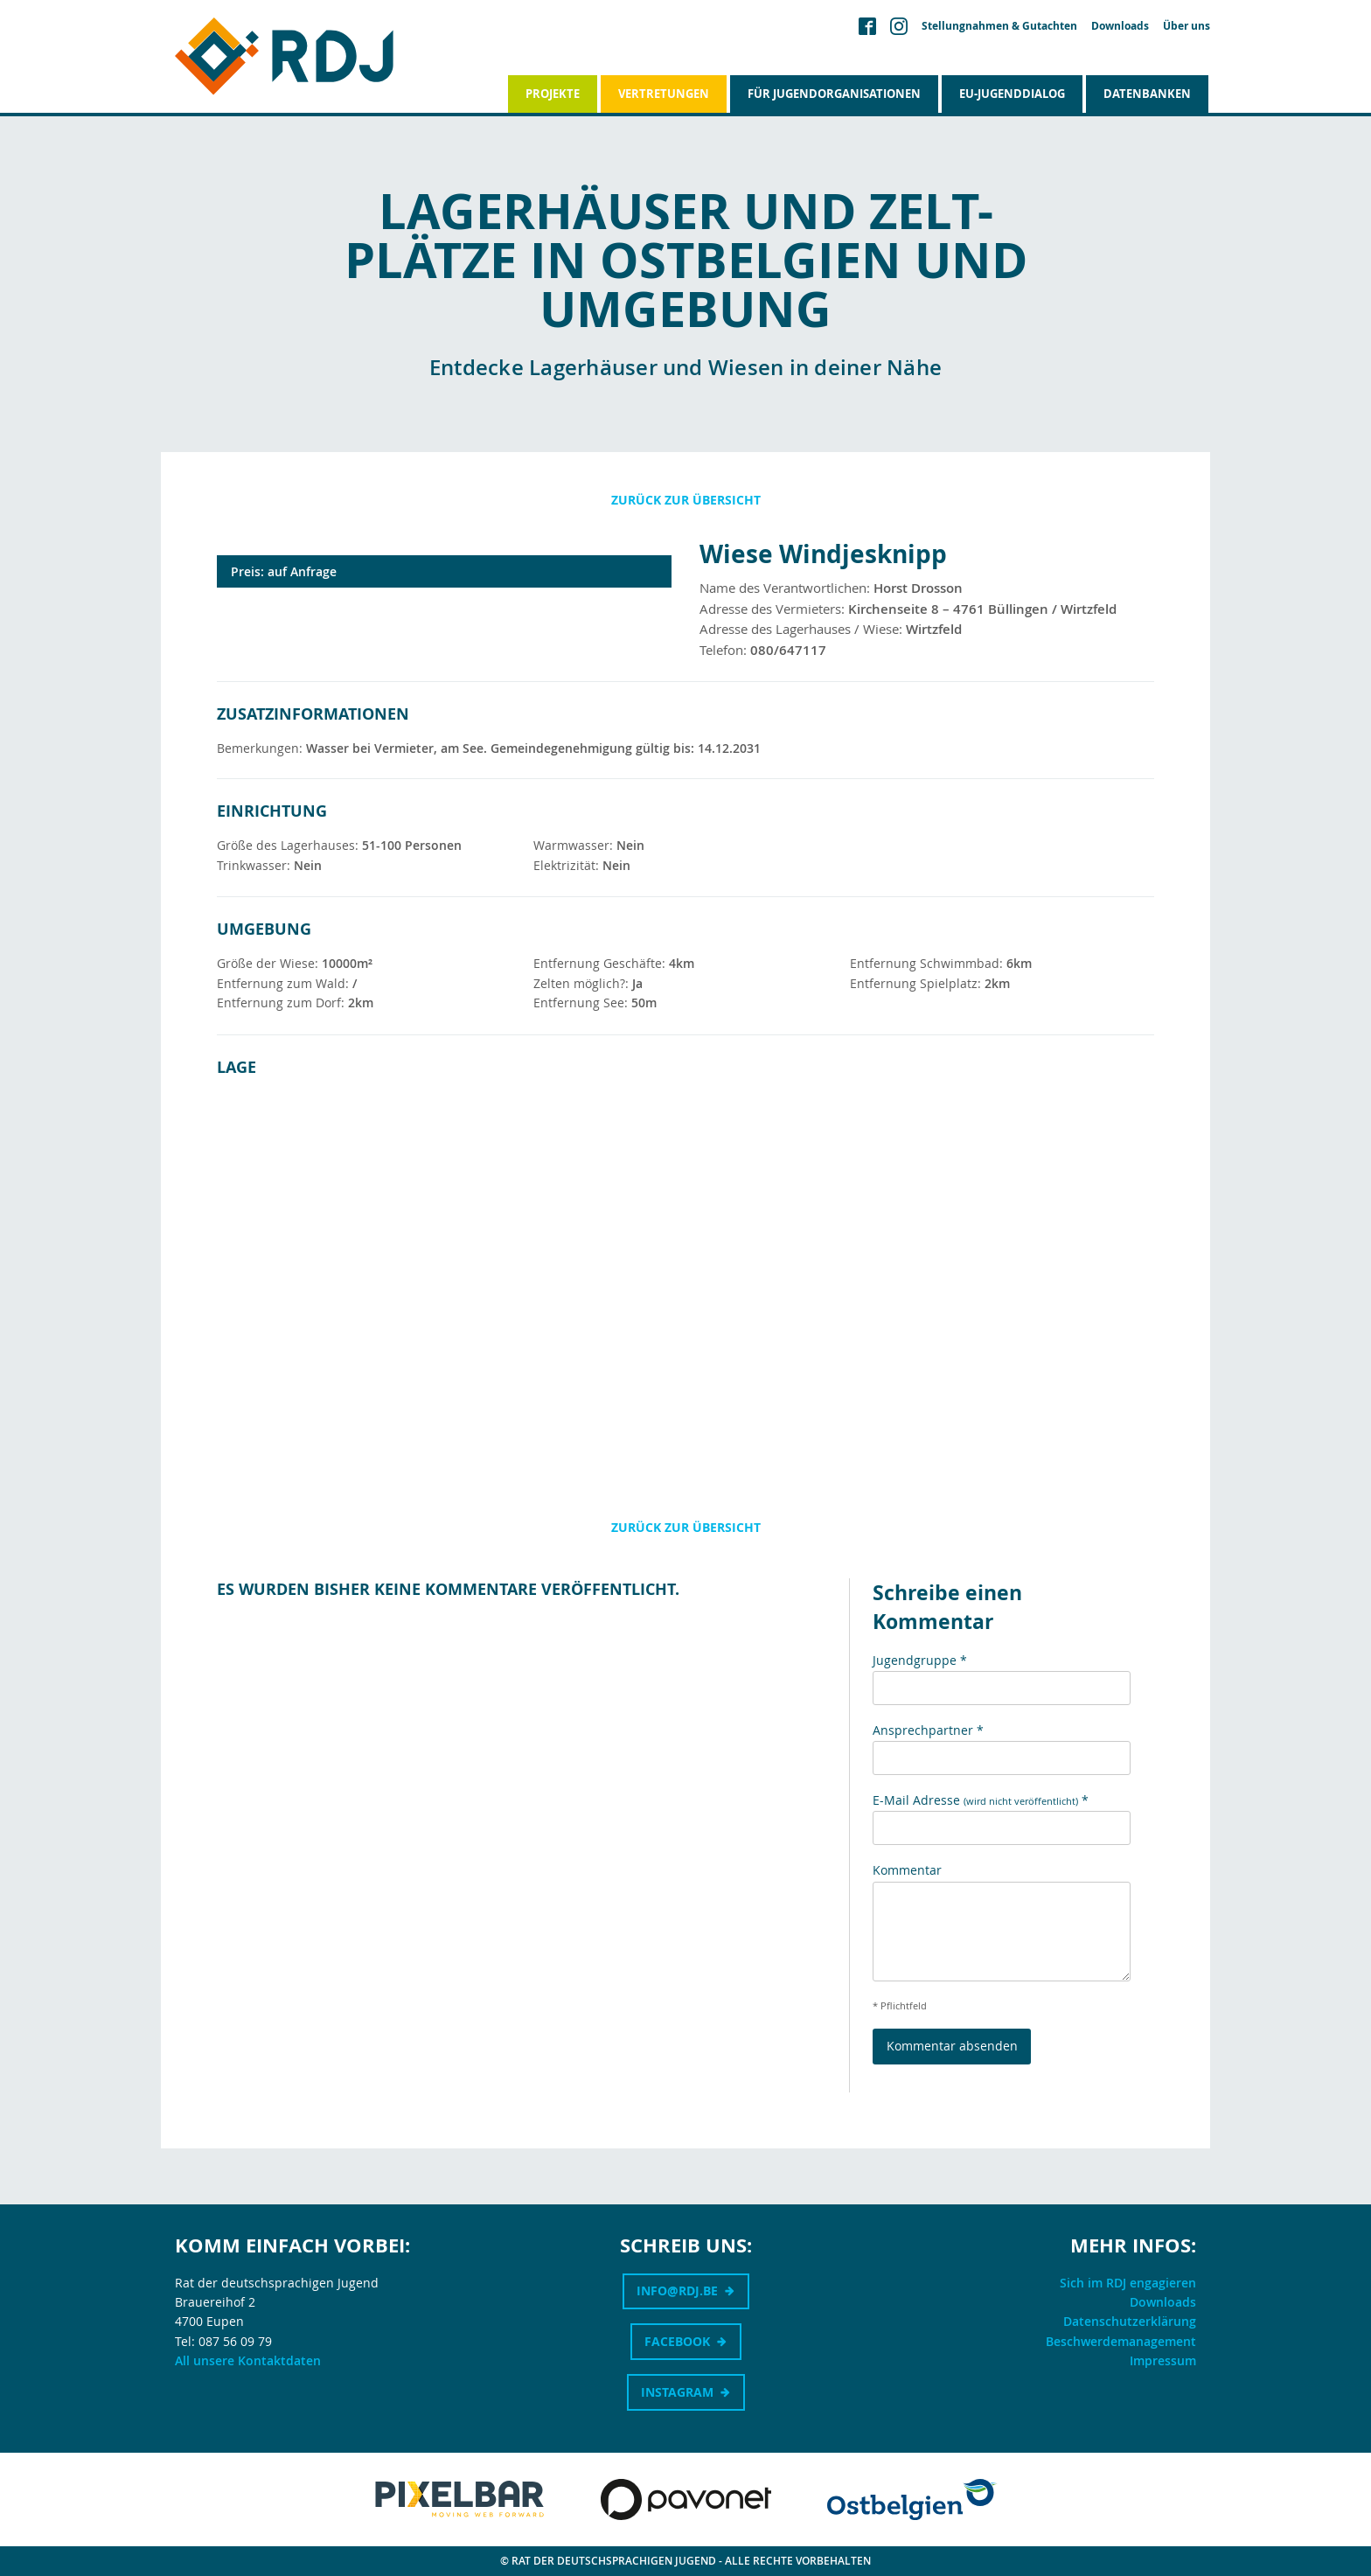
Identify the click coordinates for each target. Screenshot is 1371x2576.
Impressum (1163, 2360)
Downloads (1120, 26)
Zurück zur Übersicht (686, 499)
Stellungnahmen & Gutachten (999, 26)
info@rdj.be (677, 2290)
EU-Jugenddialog (1012, 93)
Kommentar (907, 1870)
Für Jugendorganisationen (834, 93)
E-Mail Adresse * (981, 1800)
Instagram (677, 2392)
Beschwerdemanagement (1121, 2341)
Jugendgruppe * (920, 1660)
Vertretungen (663, 93)
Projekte (552, 93)
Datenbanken (1147, 93)
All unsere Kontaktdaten (248, 2360)
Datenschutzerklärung (1129, 2321)
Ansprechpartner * (928, 1730)
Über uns (1186, 26)
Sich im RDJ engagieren (1128, 2282)
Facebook (677, 2341)
